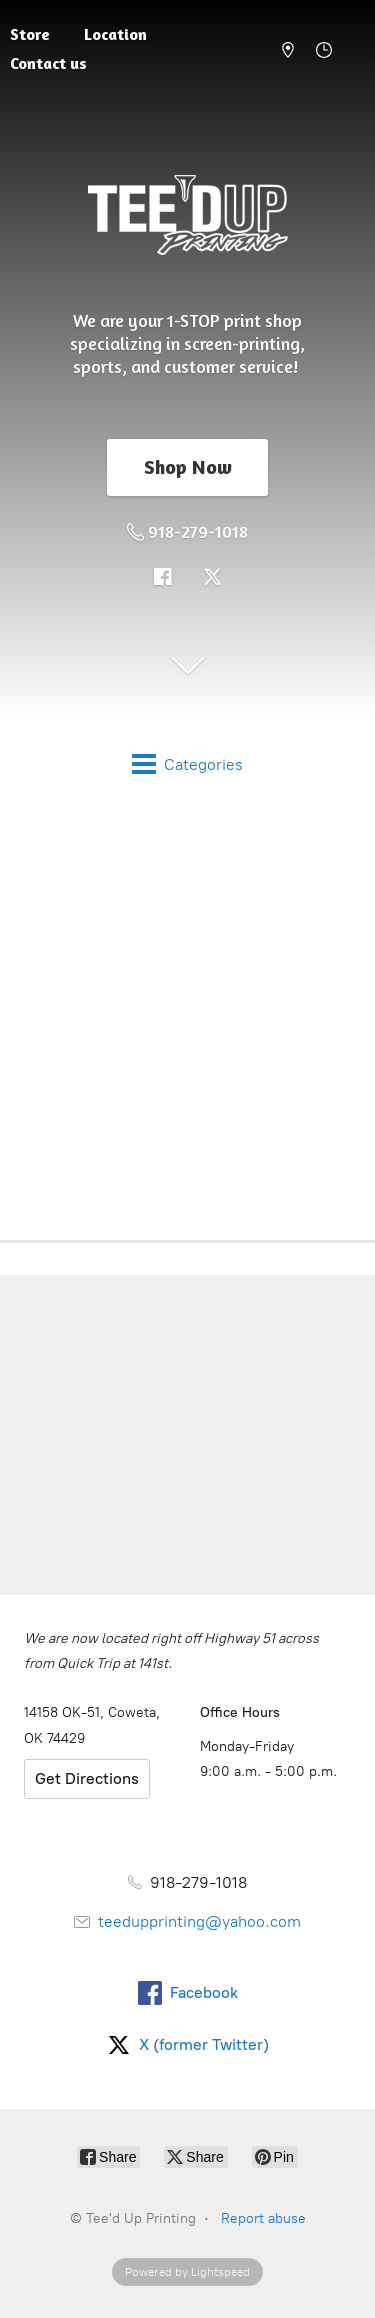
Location (115, 34)
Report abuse (263, 2218)
